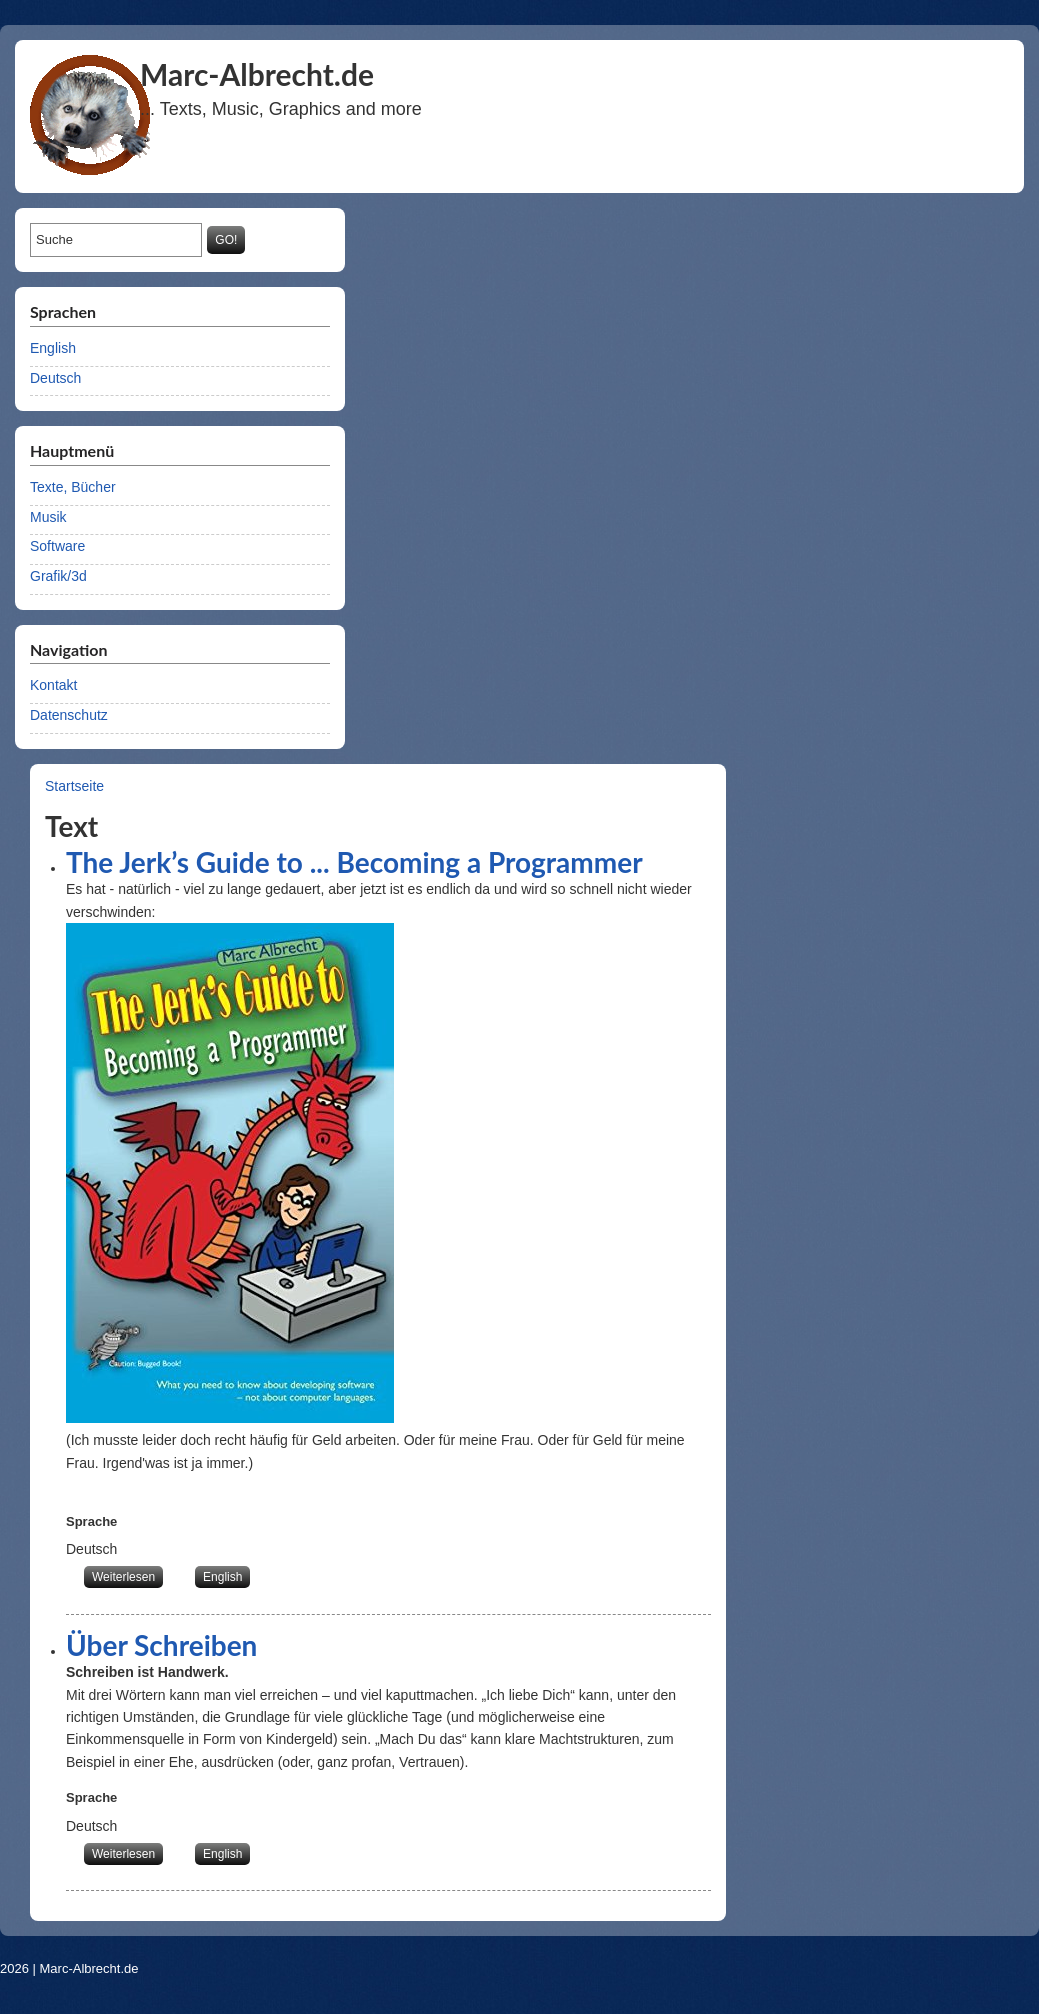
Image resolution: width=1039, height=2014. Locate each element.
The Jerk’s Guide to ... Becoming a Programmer (354, 862)
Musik (48, 517)
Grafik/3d (58, 576)
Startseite (74, 786)
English (53, 348)
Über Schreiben (161, 1645)
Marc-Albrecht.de (89, 1968)
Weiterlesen (127, 1575)
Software (57, 546)
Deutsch (55, 378)
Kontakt (53, 685)
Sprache (91, 1521)
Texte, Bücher (73, 487)
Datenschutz (69, 715)
